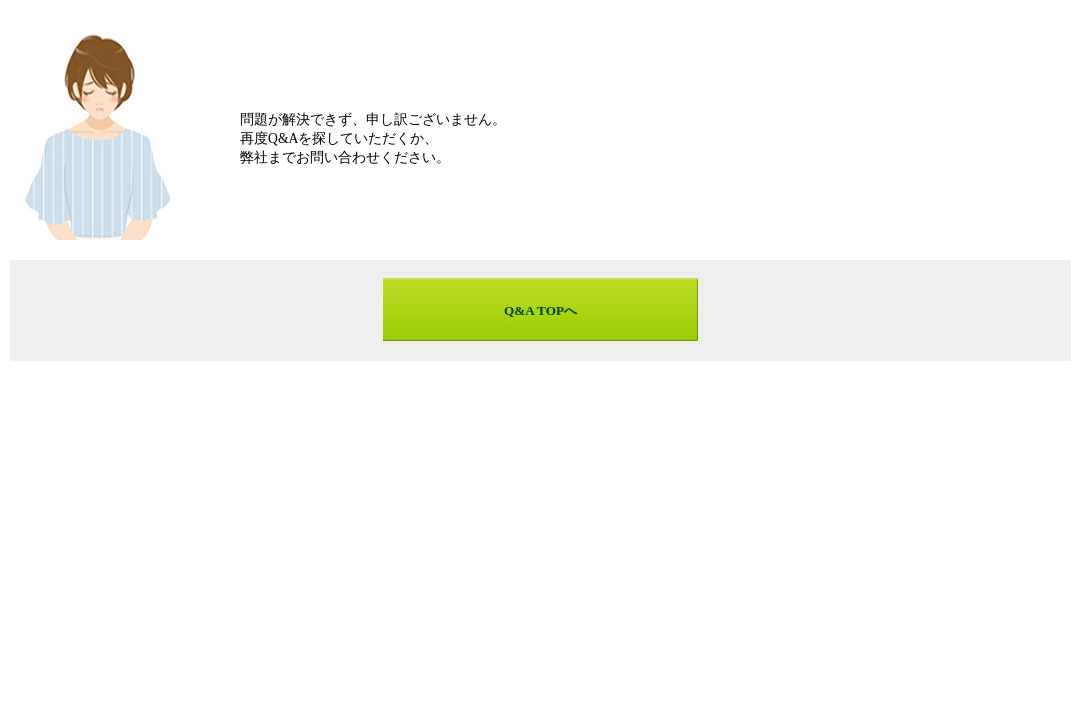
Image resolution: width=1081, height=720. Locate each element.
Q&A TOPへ (540, 310)
